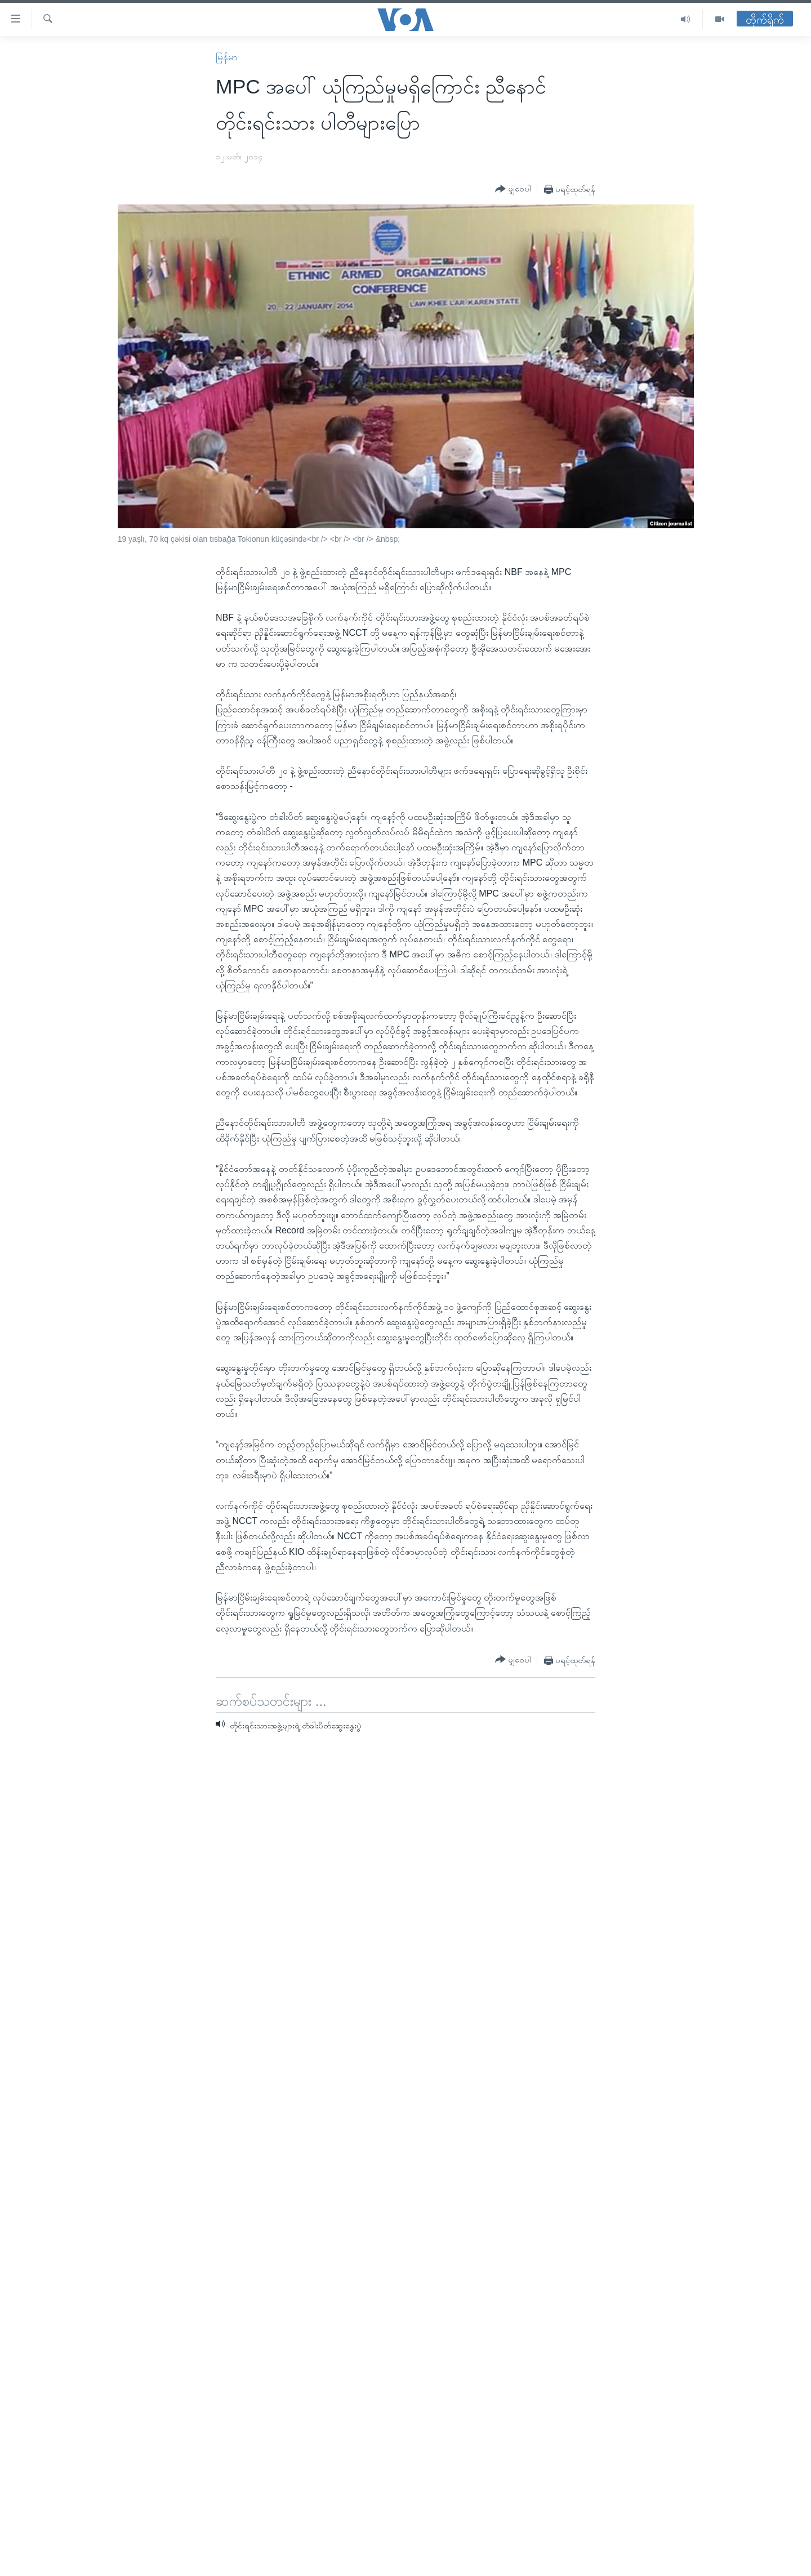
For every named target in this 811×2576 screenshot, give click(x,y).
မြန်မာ (227, 57)
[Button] (513, 189)
